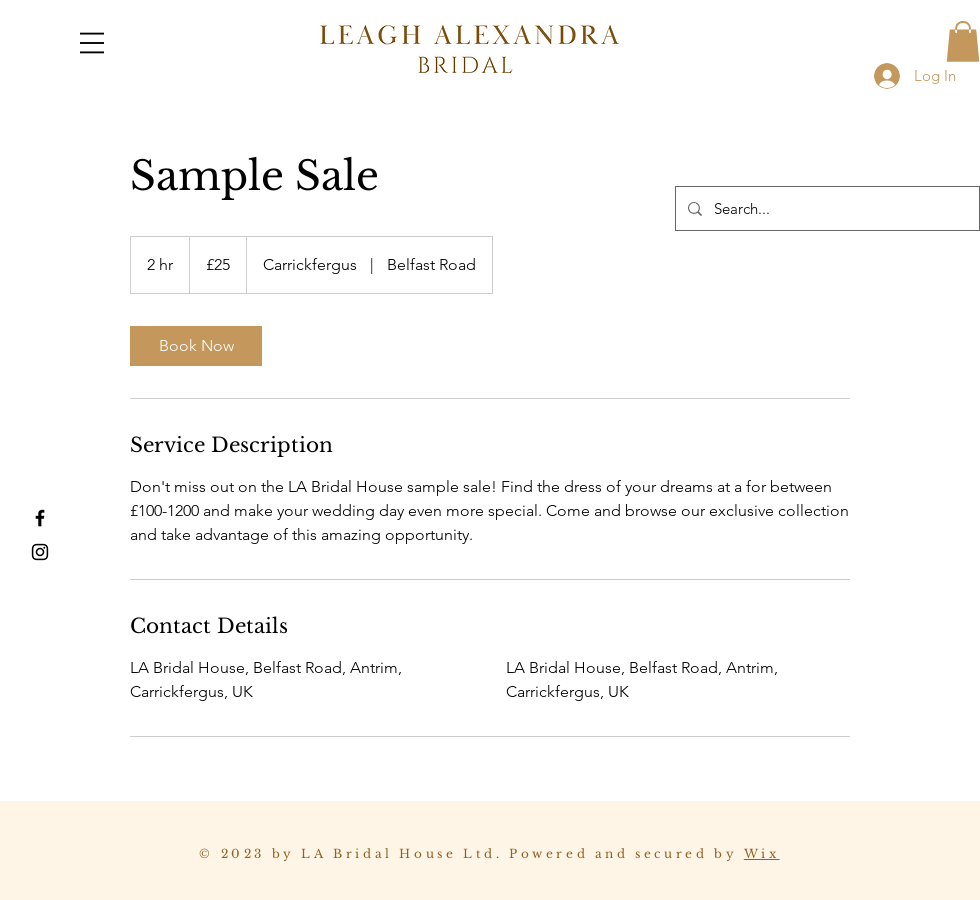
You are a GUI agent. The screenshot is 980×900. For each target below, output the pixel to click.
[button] (92, 43)
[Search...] (825, 208)
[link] (196, 346)
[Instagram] (40, 552)
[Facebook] (40, 518)
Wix (762, 853)
